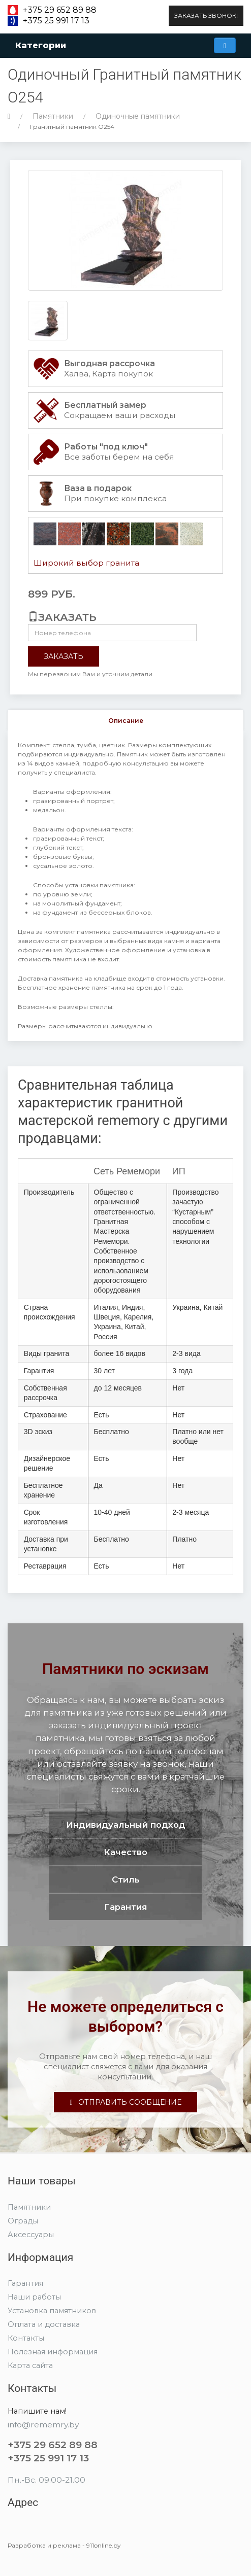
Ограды (23, 2220)
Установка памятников (52, 2310)
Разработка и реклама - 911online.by (64, 2545)
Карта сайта (30, 2365)
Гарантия (25, 2283)
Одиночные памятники (138, 116)
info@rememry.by (43, 2424)
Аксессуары (31, 2234)
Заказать (63, 656)
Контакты (26, 2338)
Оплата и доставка (44, 2324)
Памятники (53, 116)
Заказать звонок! (206, 15)
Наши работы (34, 2297)
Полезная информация (53, 2351)
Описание (125, 720)
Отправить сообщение (125, 2102)
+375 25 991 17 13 (56, 21)
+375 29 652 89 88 (60, 10)
